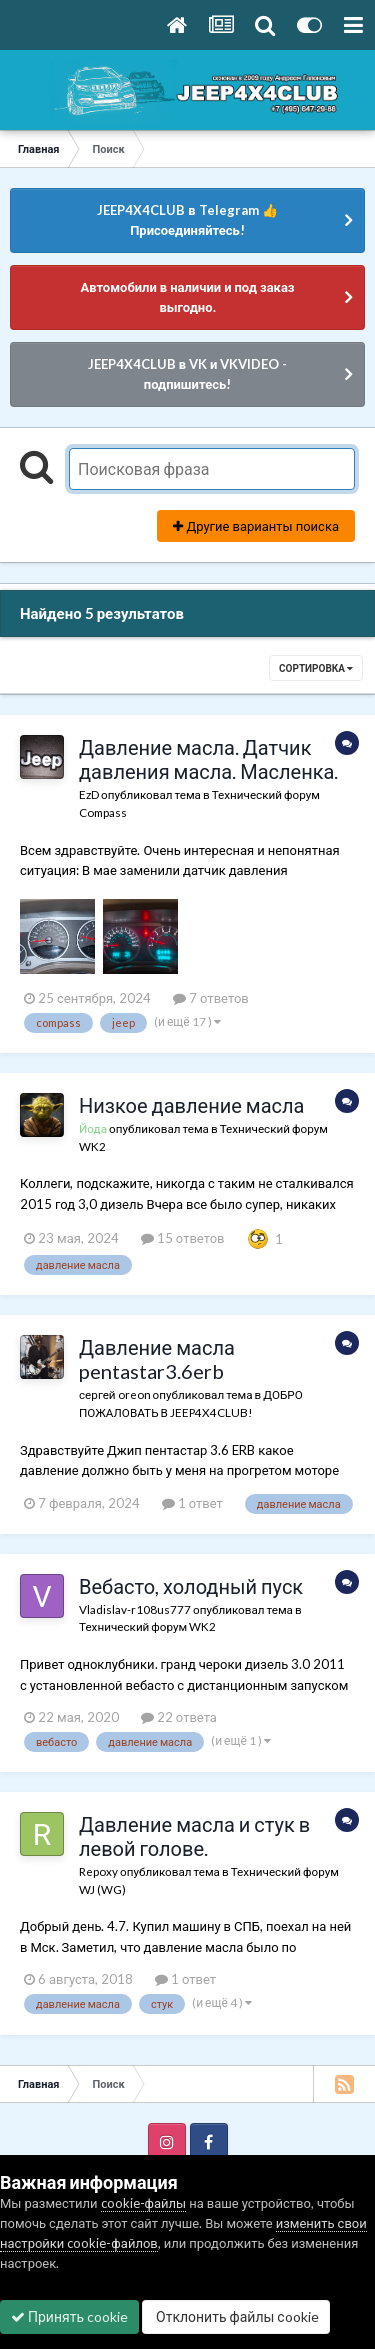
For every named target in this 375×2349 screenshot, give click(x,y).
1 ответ (192, 1503)
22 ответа (179, 1717)
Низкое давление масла (191, 1105)
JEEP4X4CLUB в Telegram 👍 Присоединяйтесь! (187, 220)
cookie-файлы (144, 2203)
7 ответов (211, 998)
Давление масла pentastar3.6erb (157, 1359)
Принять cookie (69, 2316)
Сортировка (316, 668)
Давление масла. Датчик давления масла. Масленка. (208, 759)
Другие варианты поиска (256, 526)
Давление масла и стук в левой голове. (194, 1836)
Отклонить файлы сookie (236, 2316)
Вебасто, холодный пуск (191, 1586)
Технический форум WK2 (147, 1626)
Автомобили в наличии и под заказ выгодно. (187, 297)
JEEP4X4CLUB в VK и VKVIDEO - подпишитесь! (188, 374)
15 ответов (183, 1238)
